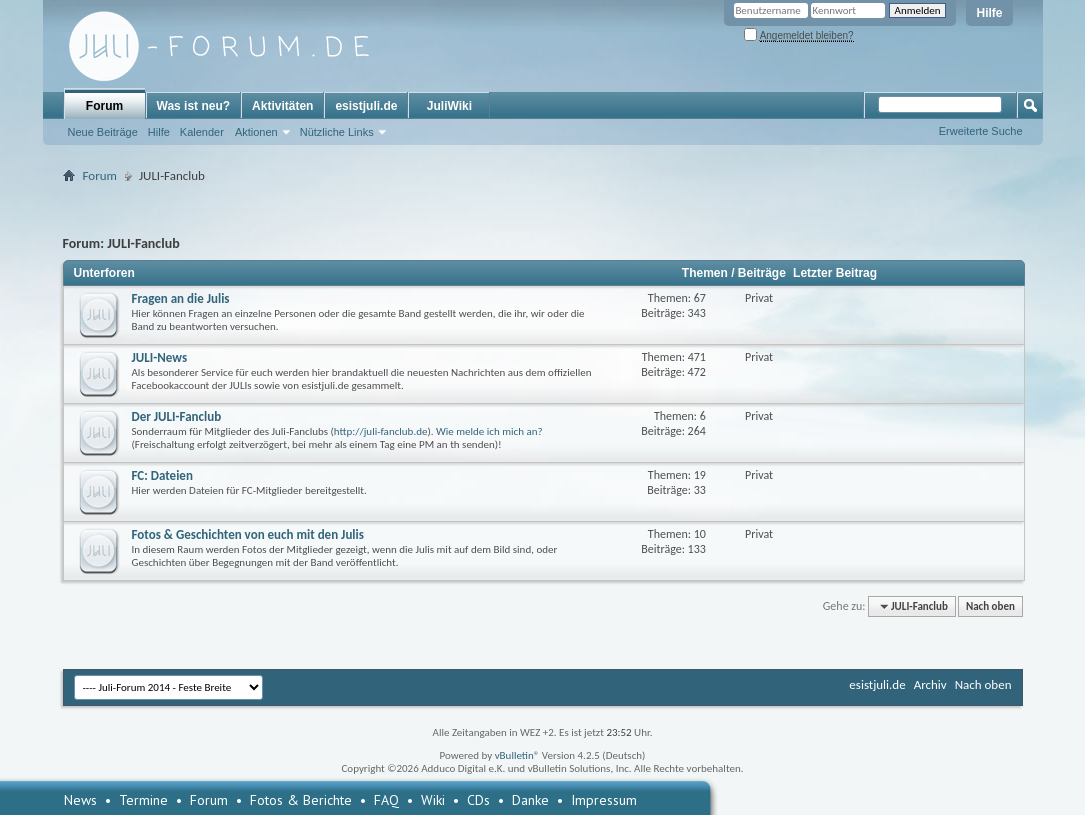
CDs (478, 800)
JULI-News (160, 357)
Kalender (202, 132)
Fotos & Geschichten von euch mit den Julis (248, 534)
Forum (104, 106)
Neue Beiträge (103, 132)
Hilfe (989, 13)
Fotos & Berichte (301, 800)
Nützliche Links (337, 132)
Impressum (604, 800)
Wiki (433, 800)
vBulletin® (517, 755)
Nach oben (990, 606)
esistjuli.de (366, 106)
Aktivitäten (282, 106)
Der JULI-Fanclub (177, 416)
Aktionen (256, 132)
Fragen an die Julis (181, 298)
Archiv (930, 684)
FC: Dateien (162, 475)
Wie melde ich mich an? (489, 431)
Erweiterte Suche (981, 131)
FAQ (386, 800)
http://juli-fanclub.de (381, 431)
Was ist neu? (194, 106)
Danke (530, 800)
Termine (143, 800)
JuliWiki (449, 106)
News (80, 800)
